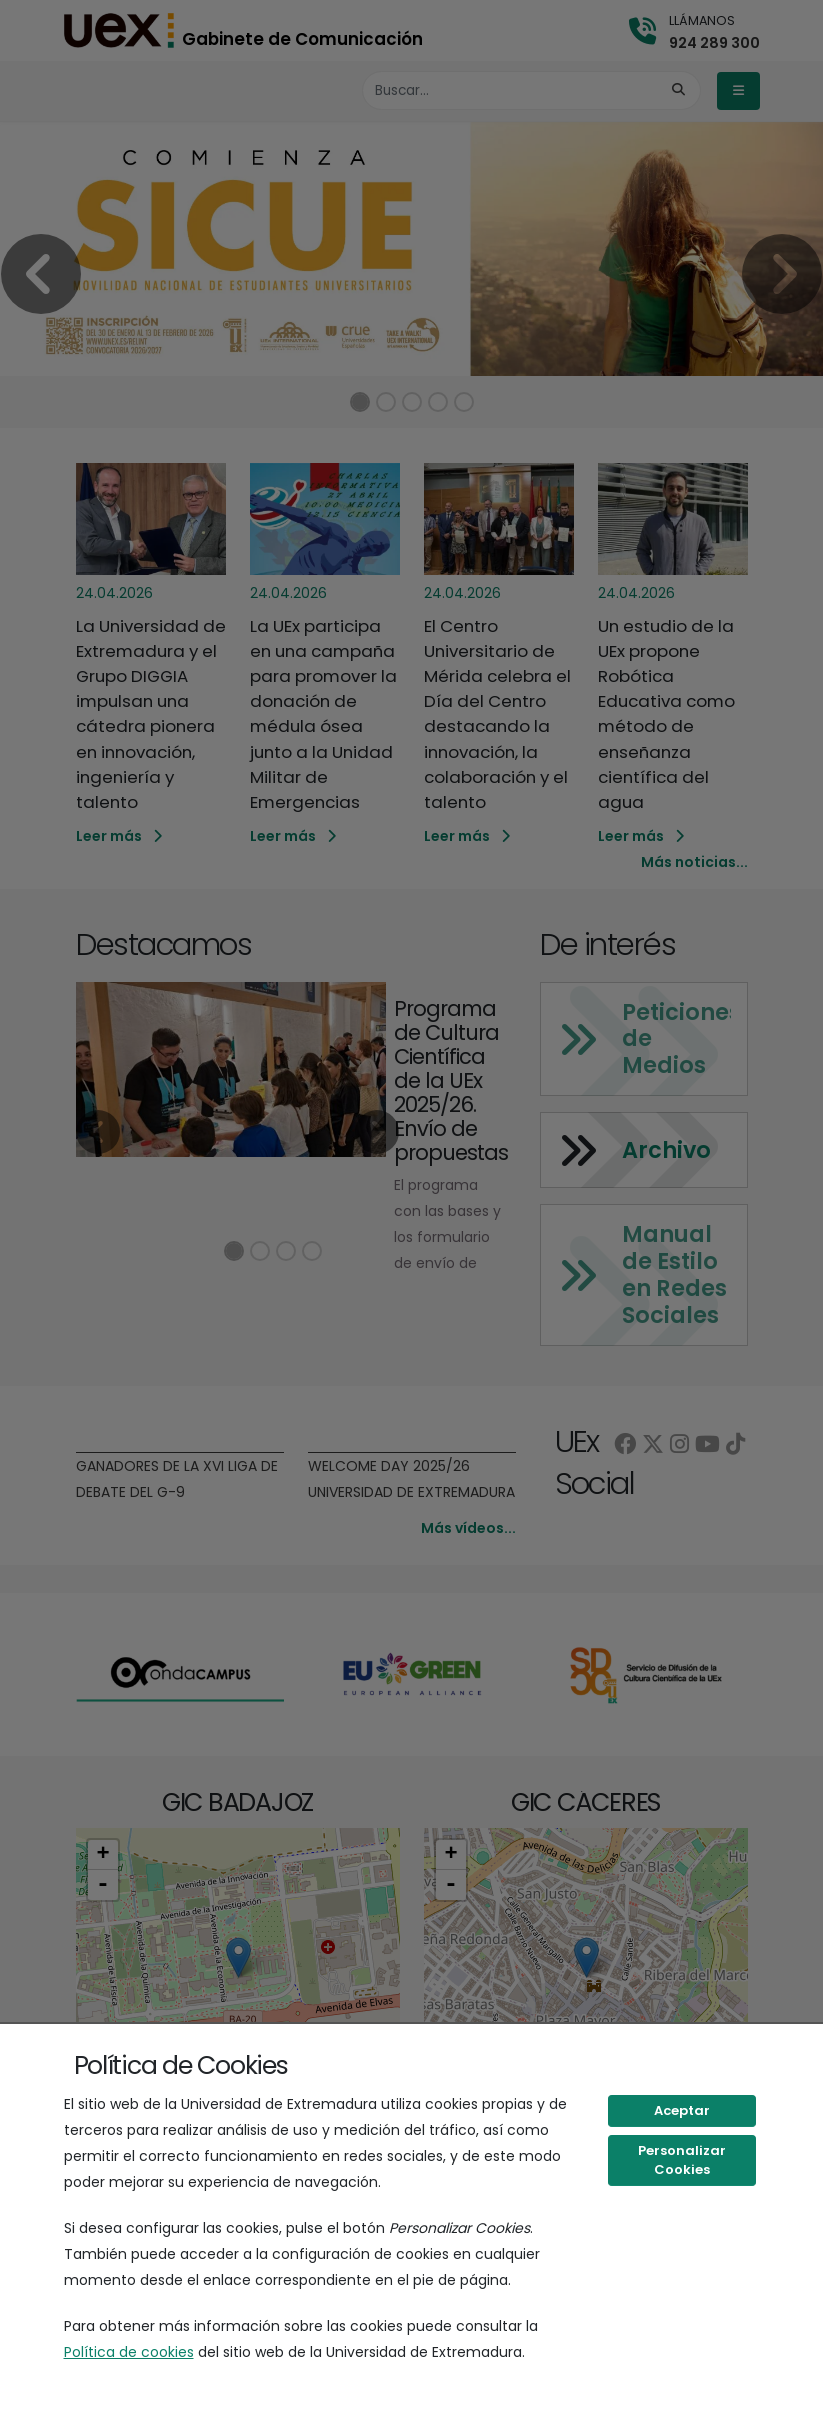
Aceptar (682, 2110)
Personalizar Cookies (682, 2160)
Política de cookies (129, 2352)
